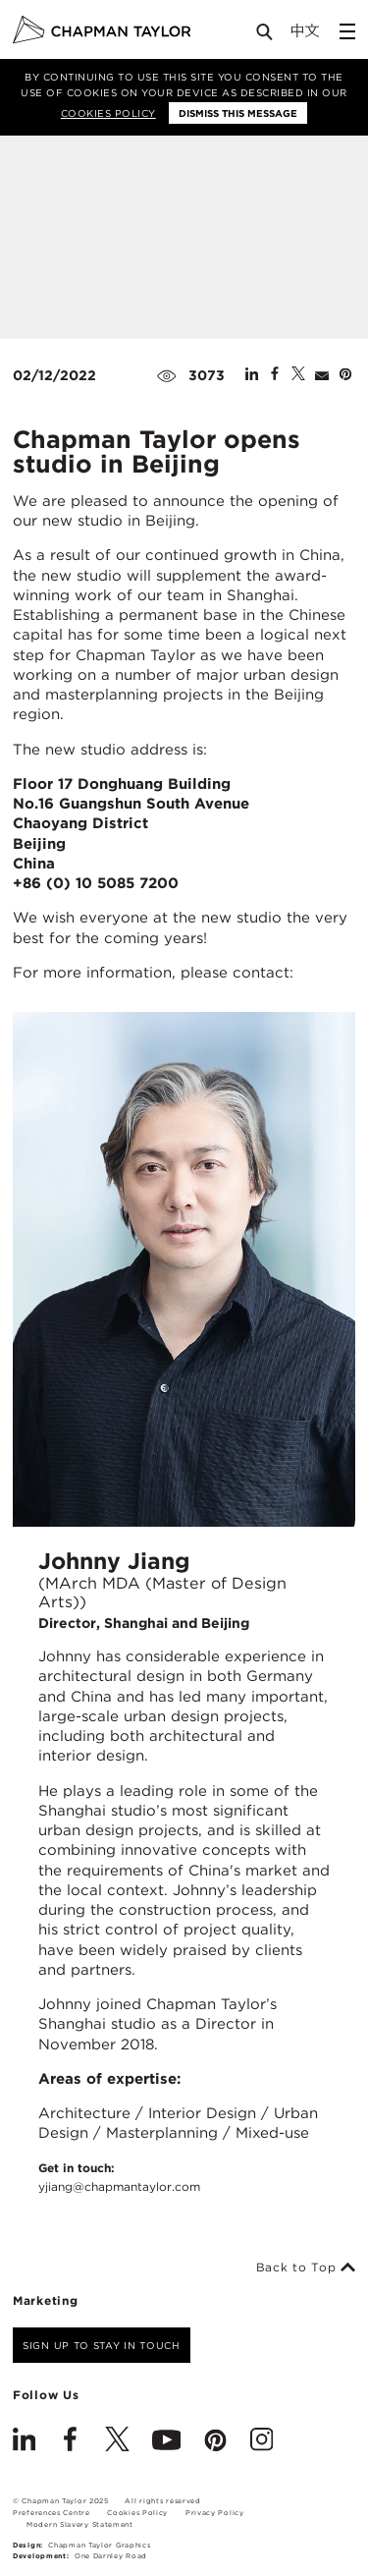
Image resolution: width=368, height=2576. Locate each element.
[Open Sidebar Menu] (347, 31)
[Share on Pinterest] (345, 375)
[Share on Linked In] (251, 375)
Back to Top (305, 2267)
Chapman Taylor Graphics (99, 2545)
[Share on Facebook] (275, 375)
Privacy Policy (214, 2512)
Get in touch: (119, 2178)
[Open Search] (266, 36)
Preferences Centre (51, 2512)
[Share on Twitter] (298, 375)
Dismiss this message (238, 113)
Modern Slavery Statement (79, 2524)
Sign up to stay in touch (102, 2345)
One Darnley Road (111, 2555)
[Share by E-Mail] (322, 375)
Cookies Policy (108, 113)
